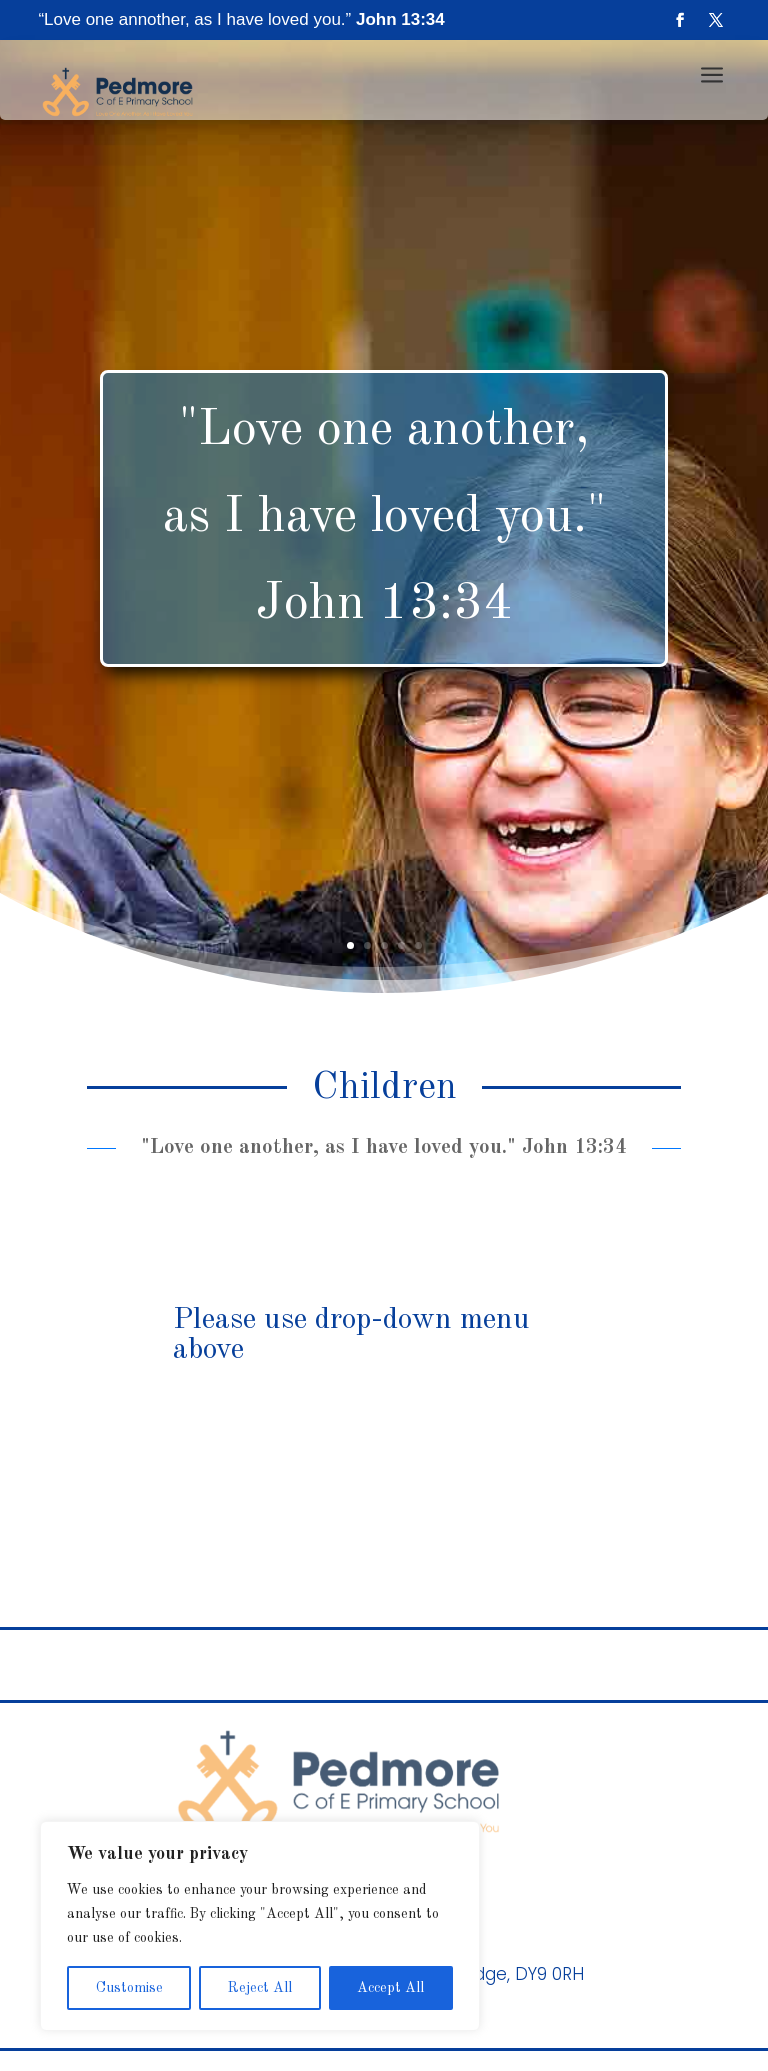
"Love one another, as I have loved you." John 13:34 (384, 517)
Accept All (390, 1988)
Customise (129, 1988)
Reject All (260, 1988)
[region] (260, 1926)
